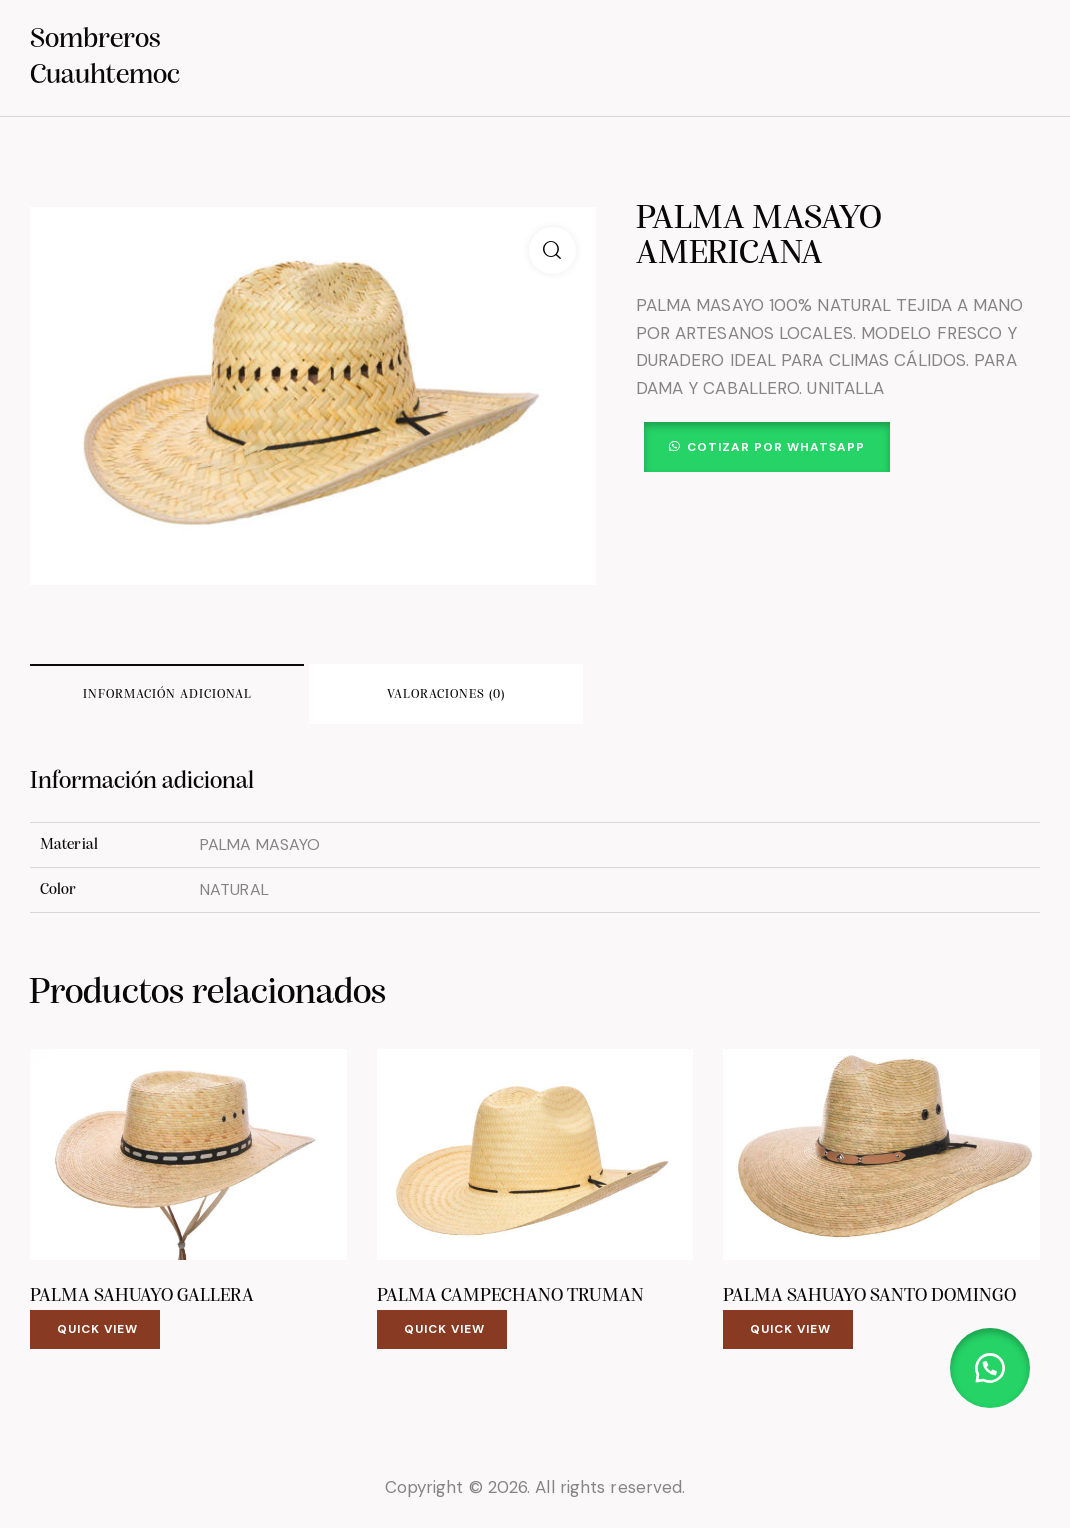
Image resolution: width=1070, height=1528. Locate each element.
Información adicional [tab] (167, 694)
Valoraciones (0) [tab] (446, 694)
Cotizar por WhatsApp (776, 447)
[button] (552, 250)
